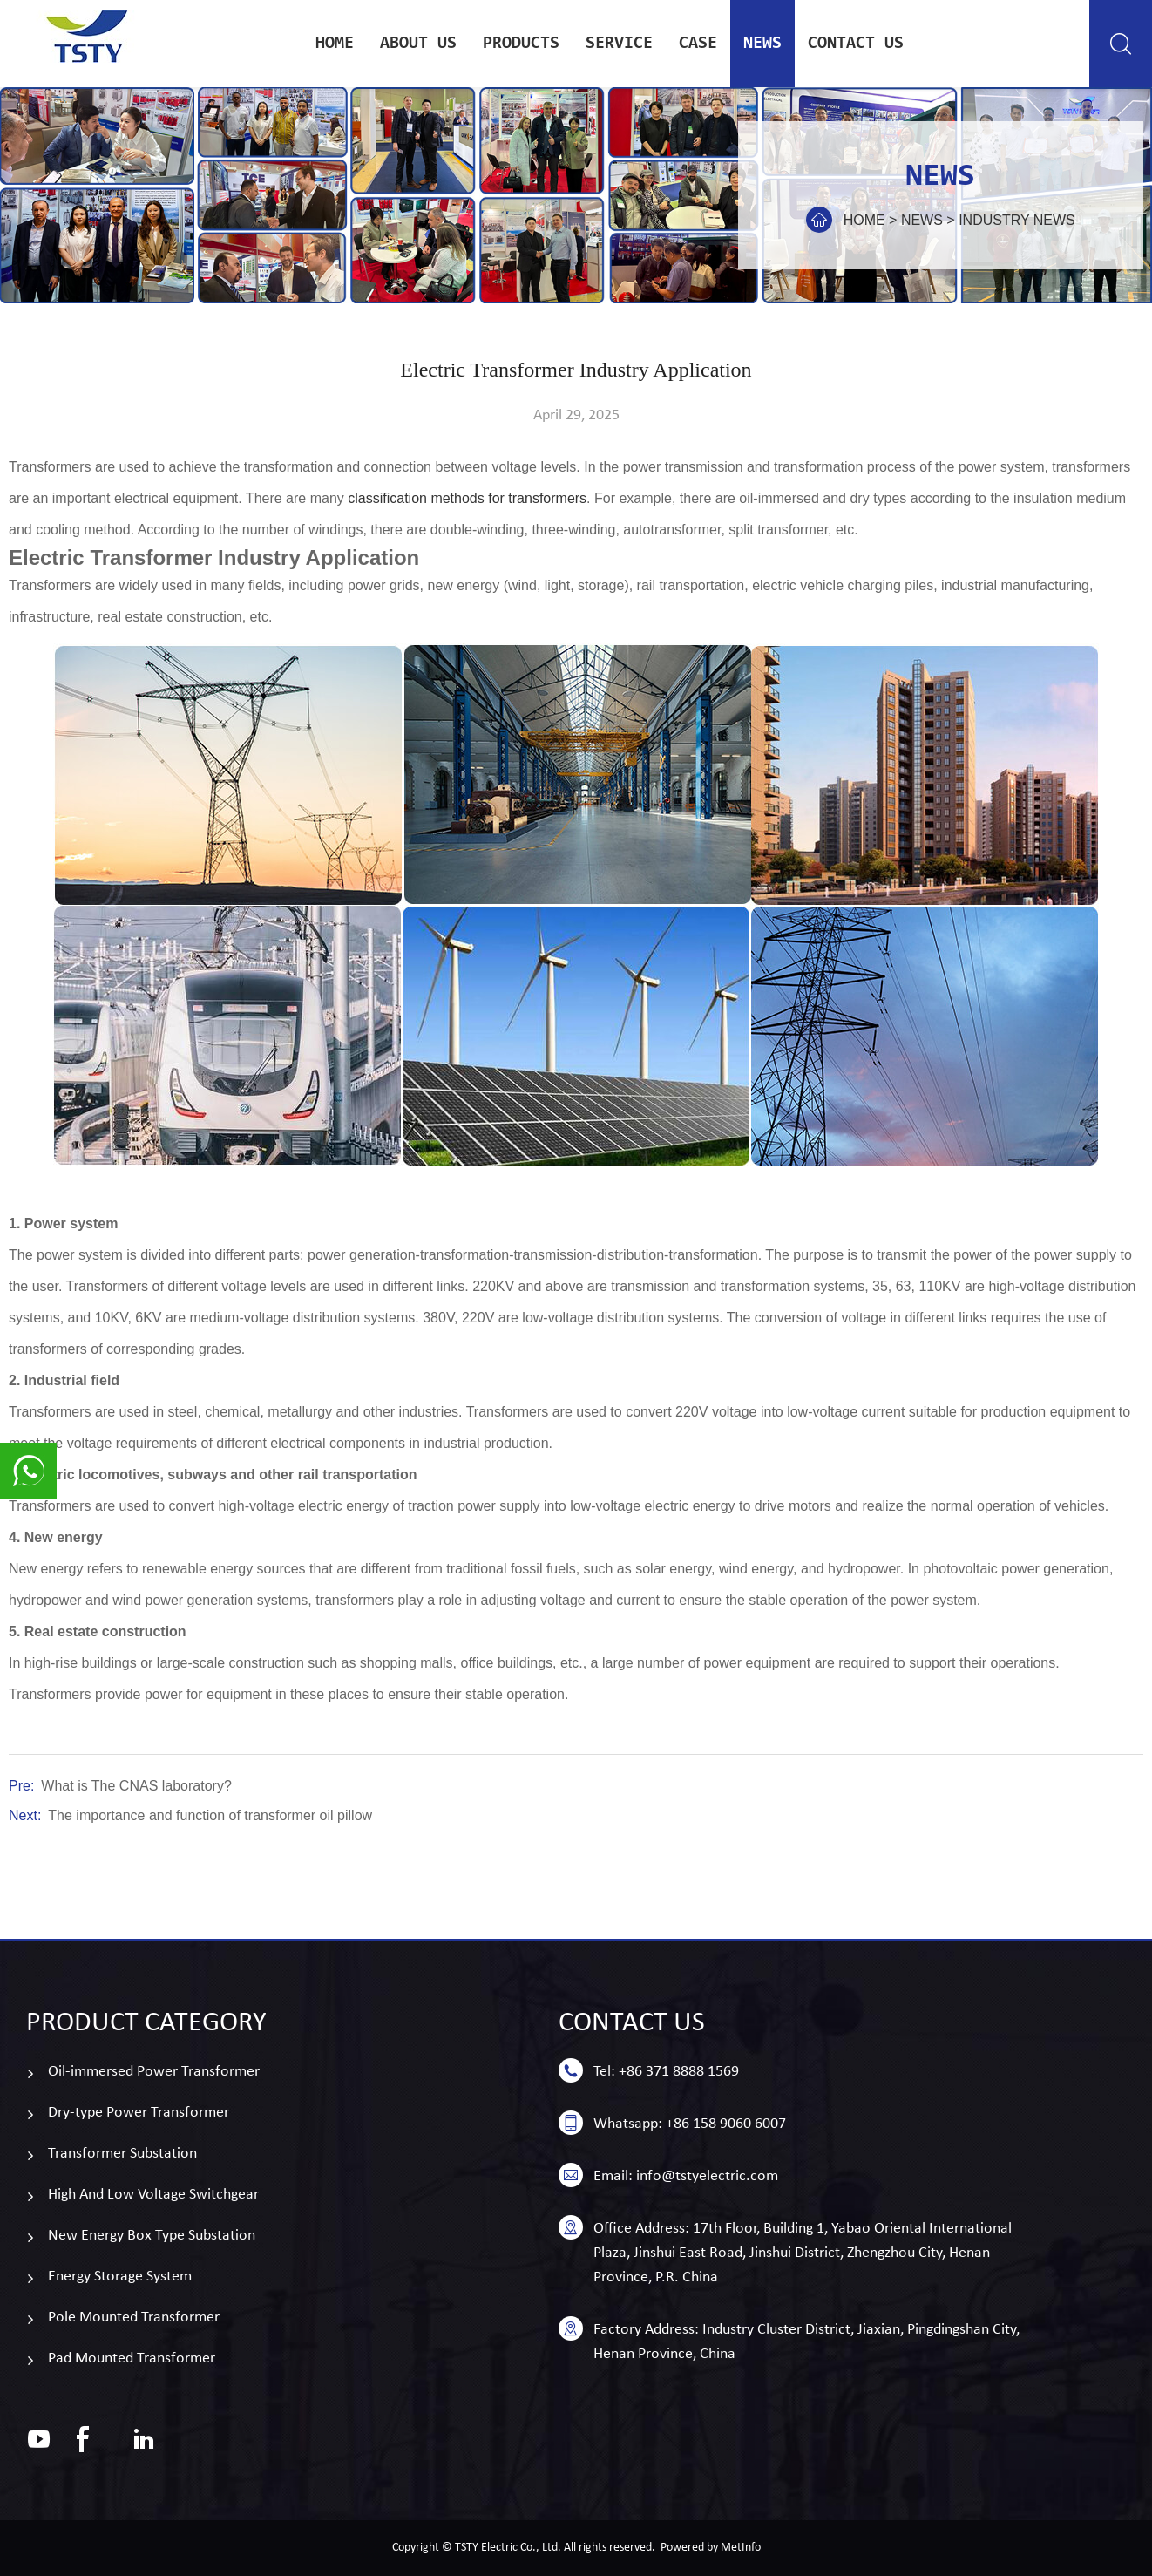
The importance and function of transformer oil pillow (210, 1815)
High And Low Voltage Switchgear (153, 2194)
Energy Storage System (120, 2276)
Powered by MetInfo (711, 2547)
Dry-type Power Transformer (138, 2112)
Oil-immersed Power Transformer (154, 2071)
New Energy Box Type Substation (151, 2235)
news (762, 43)
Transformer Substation (122, 2153)
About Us (418, 43)
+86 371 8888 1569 (679, 2071)
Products (521, 43)
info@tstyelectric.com (707, 2176)
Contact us (856, 43)
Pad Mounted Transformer (131, 2358)
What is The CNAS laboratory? (136, 1785)
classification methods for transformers (467, 498)
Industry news (1017, 220)
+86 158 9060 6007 (726, 2124)
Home (334, 43)
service (619, 43)
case (698, 43)
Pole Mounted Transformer (134, 2317)
